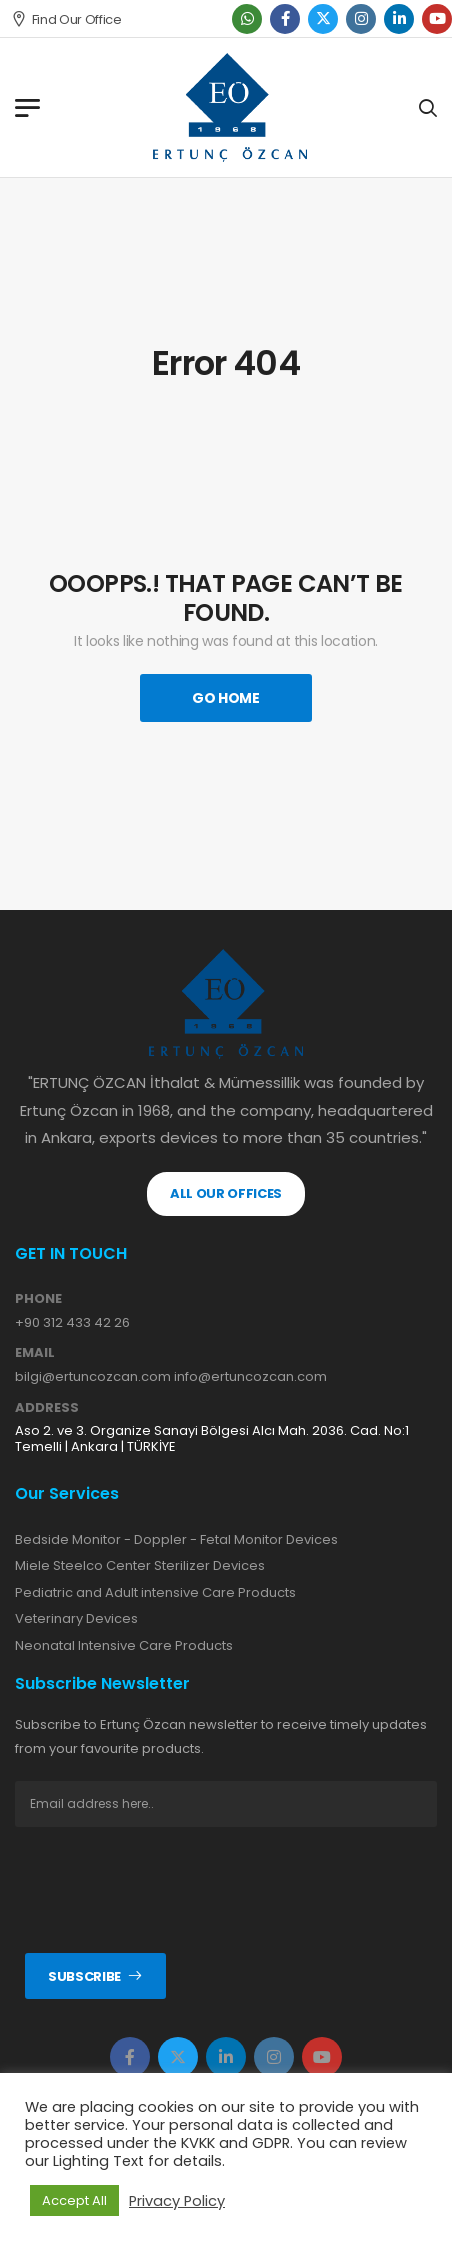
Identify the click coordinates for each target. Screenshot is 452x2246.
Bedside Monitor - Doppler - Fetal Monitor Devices (176, 1539)
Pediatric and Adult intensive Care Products (155, 1592)
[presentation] (167, 1890)
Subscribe (84, 1976)
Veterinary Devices (76, 1618)
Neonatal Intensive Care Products (124, 1645)
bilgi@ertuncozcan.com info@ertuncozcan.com (171, 1376)
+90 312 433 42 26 (72, 1322)
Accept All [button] (74, 2200)
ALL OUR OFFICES (226, 1193)
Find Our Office (66, 19)
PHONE (38, 1299)
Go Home (226, 698)
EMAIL (35, 1353)
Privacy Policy (177, 2201)
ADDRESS (47, 1408)
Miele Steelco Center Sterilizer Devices (140, 1565)
